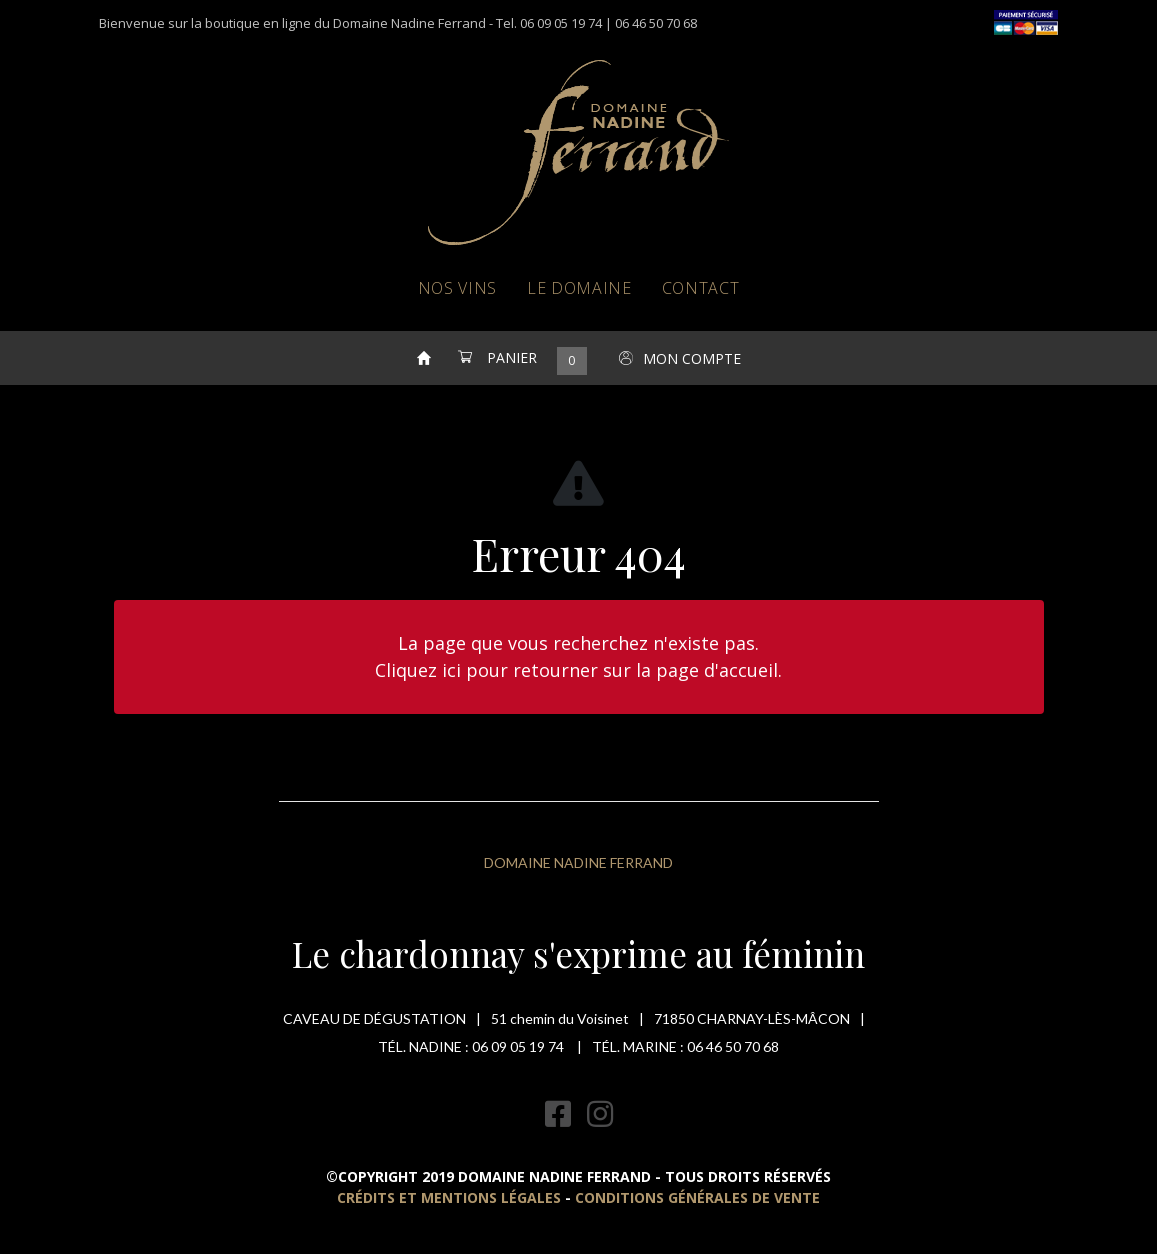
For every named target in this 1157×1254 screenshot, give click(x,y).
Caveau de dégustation (374, 1018)
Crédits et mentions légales (449, 1197)
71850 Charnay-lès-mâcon (752, 1018)
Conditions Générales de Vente (697, 1197)
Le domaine (579, 288)
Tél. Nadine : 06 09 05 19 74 (472, 1046)
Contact (701, 288)
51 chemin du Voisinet (560, 1018)
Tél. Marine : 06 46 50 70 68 (685, 1046)
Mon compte (692, 358)
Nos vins (457, 288)
